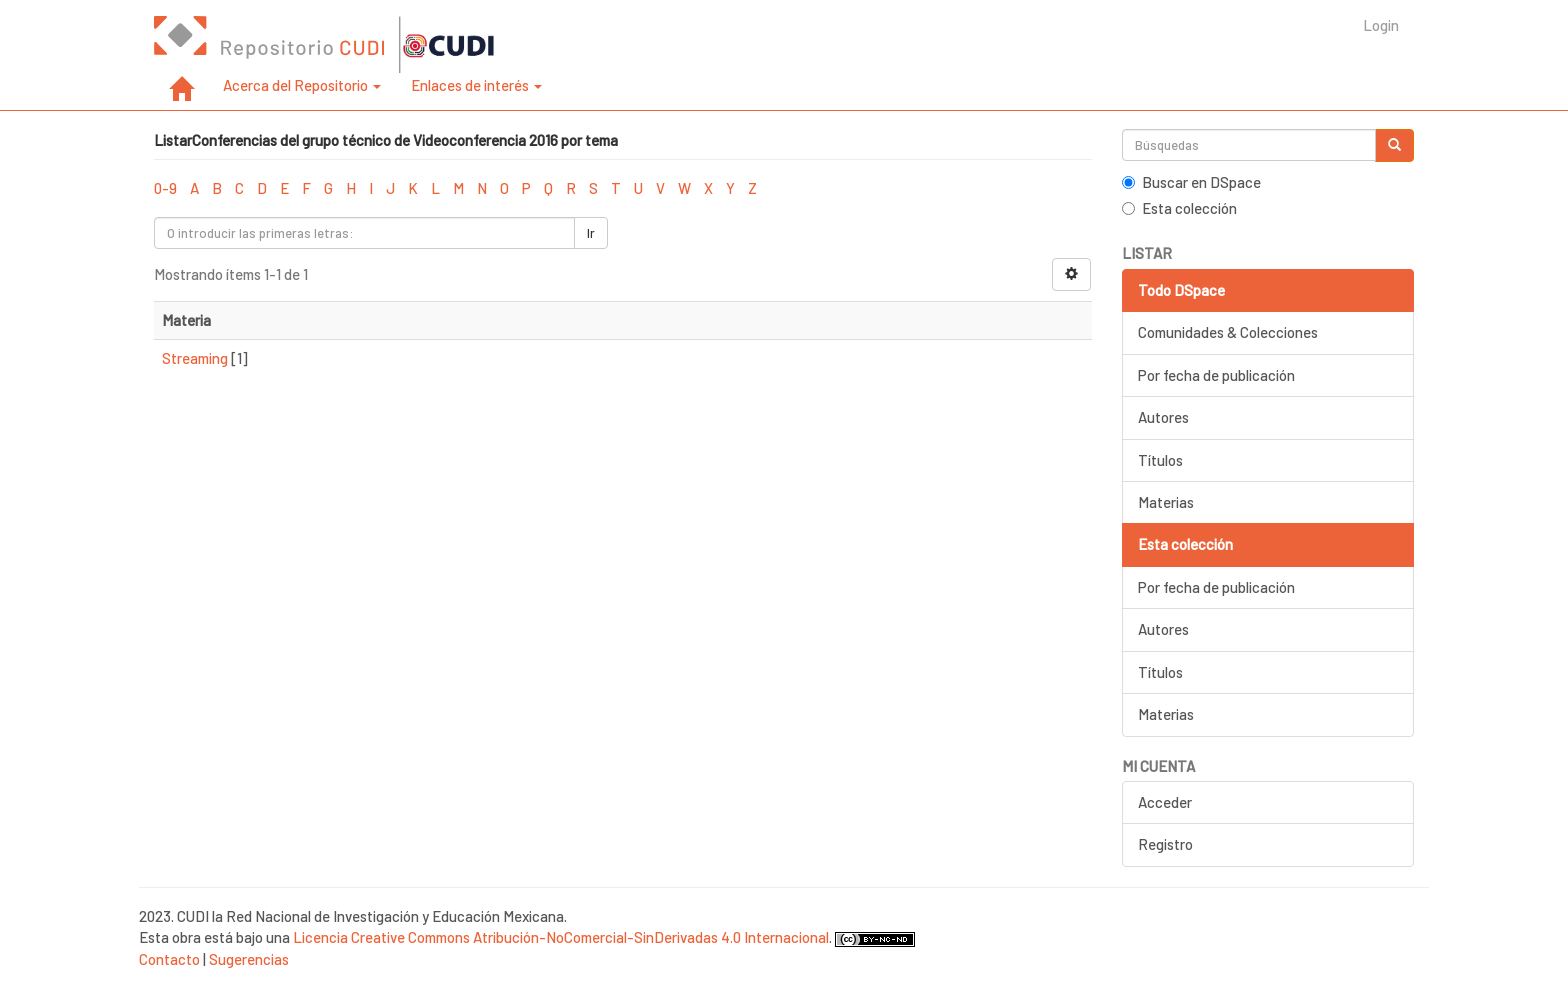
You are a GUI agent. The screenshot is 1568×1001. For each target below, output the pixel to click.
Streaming (195, 358)
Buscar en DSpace (1191, 182)
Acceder (1165, 802)
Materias (1166, 502)
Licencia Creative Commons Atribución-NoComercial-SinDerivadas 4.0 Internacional (561, 937)
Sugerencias (249, 959)
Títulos (1160, 460)
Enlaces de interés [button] (476, 85)
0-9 (165, 188)
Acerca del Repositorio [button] (302, 85)
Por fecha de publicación (1216, 375)
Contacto (169, 959)
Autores (1163, 417)
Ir (591, 233)
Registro (1165, 844)
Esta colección (1179, 208)
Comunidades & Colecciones (1228, 332)
